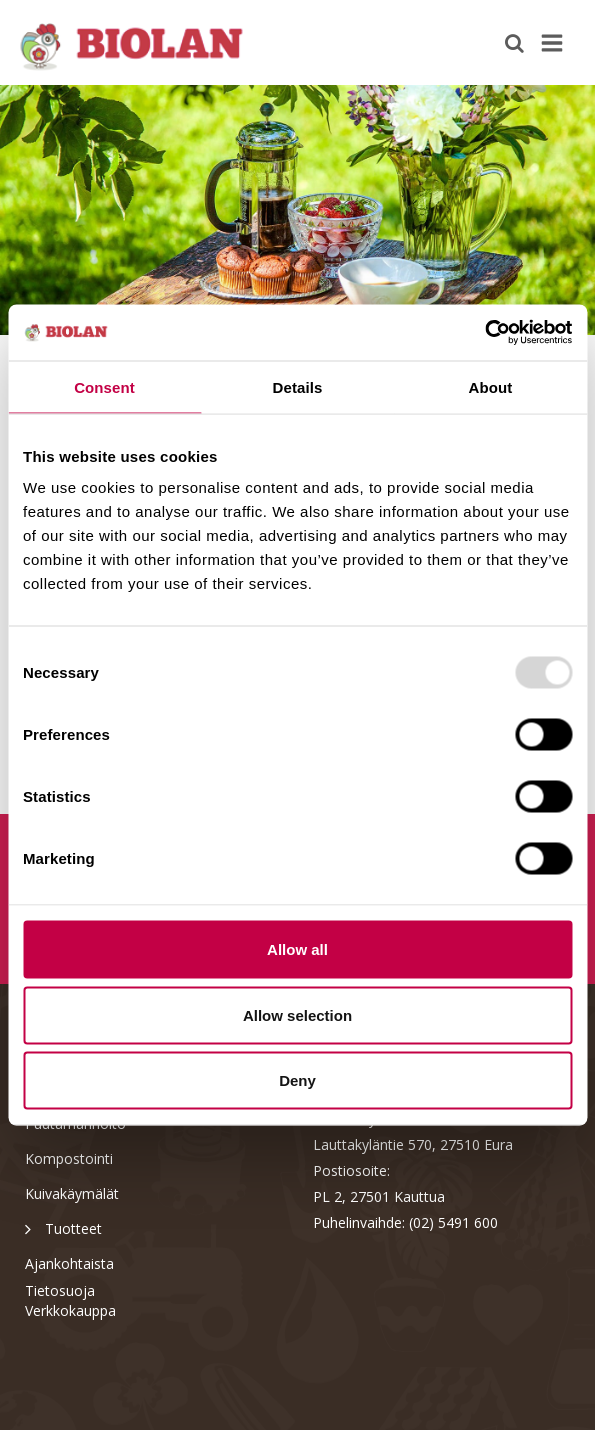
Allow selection (297, 1014)
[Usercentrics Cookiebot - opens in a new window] (484, 333)
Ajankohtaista (69, 1263)
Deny (297, 1080)
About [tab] (491, 386)
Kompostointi (69, 1158)
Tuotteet (63, 1228)
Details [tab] (298, 386)
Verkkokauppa (70, 1310)
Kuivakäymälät (72, 1193)
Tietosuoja (60, 1290)
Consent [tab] (104, 386)
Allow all (297, 949)
